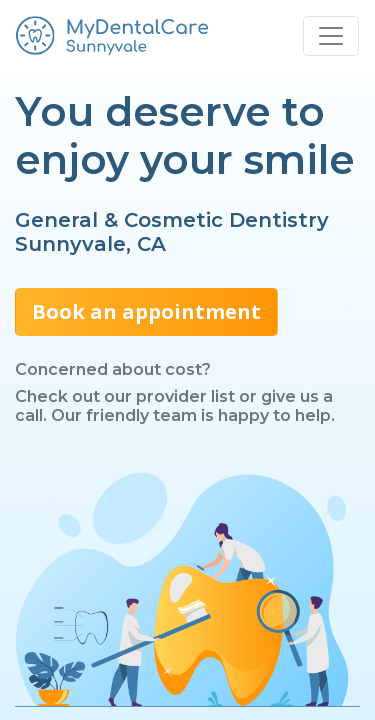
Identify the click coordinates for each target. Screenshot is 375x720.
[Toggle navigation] (331, 36)
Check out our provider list (125, 396)
